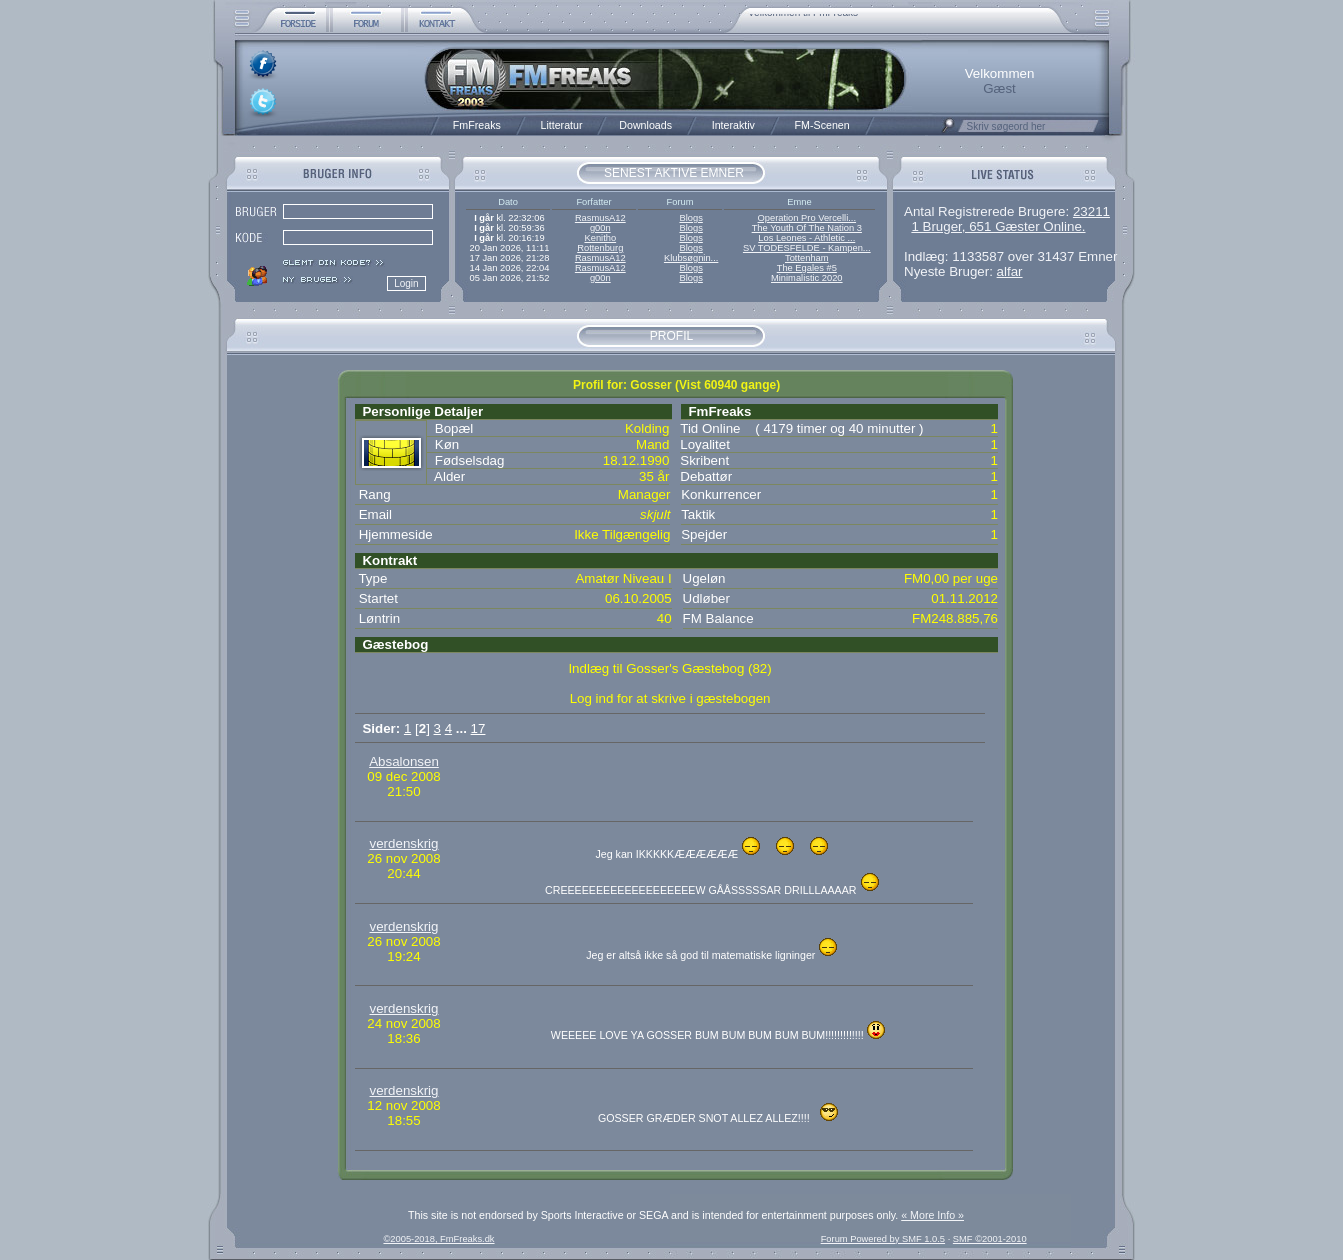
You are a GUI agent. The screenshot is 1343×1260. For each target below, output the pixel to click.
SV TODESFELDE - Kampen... (807, 248)
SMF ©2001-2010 (990, 1239)
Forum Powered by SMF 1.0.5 (883, 1239)
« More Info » (932, 1215)
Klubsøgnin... (691, 258)
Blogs (690, 218)
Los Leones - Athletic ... (806, 238)
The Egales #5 (807, 268)
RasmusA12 (600, 218)
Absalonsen (404, 761)
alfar (1010, 271)
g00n (600, 228)
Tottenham (807, 258)
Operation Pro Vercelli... (807, 218)
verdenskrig (404, 843)
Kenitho (600, 238)
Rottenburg (600, 248)
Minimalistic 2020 (807, 278)
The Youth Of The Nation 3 (807, 228)
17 (478, 728)
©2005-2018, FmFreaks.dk (438, 1239)
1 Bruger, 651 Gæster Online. (998, 226)
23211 (1091, 211)
